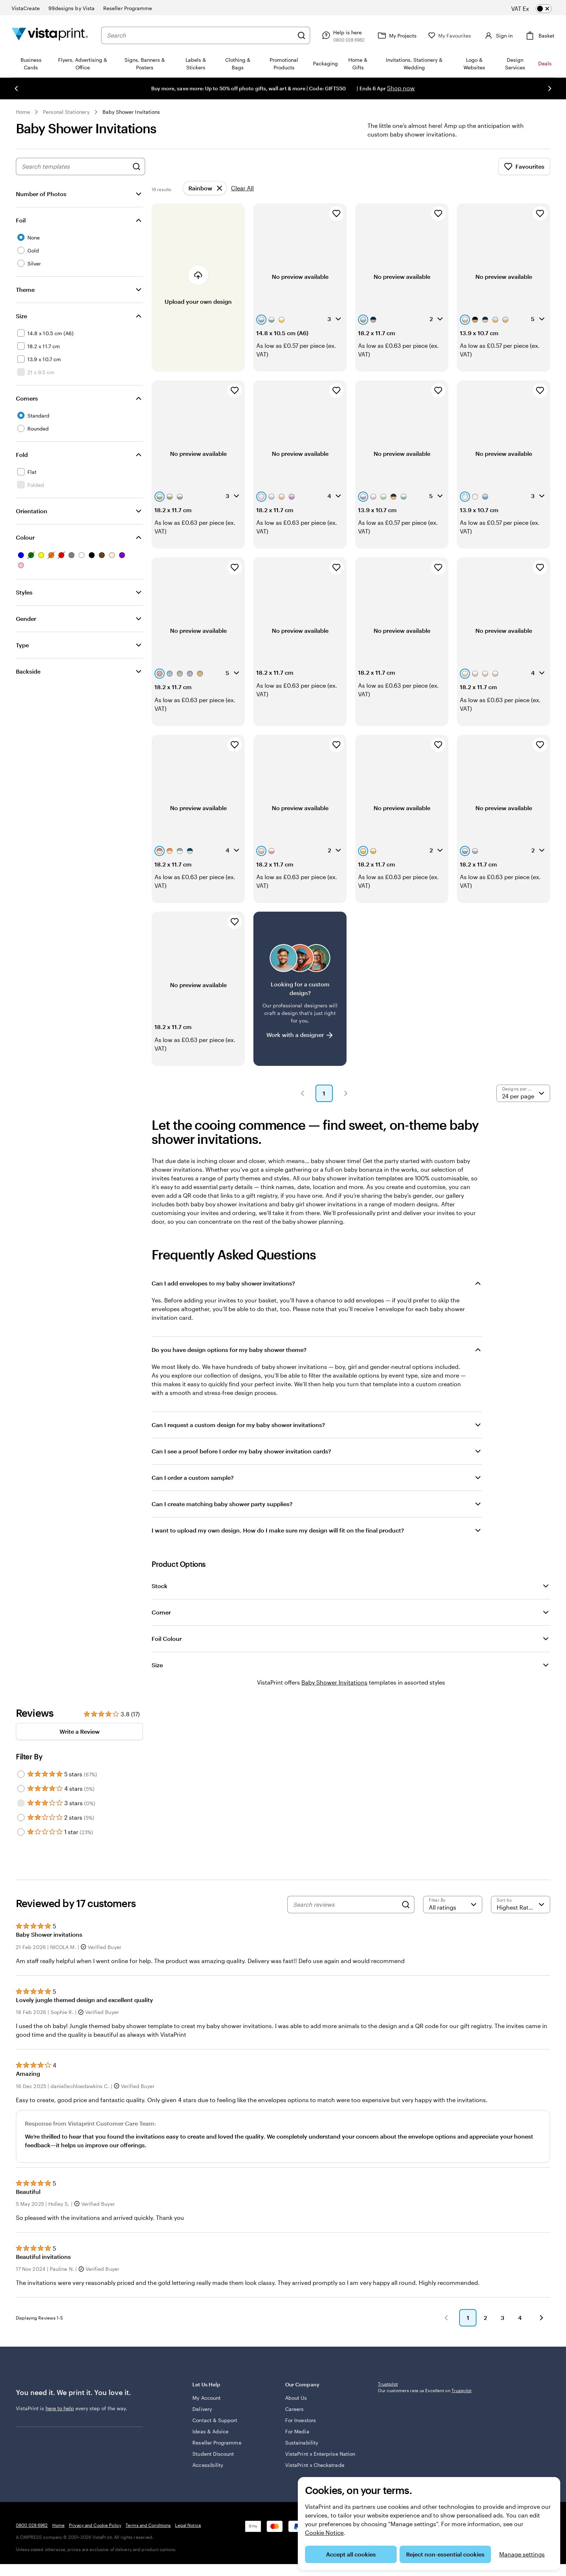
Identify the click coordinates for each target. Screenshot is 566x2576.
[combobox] (199, 35)
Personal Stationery (66, 112)
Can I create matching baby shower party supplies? (222, 1503)
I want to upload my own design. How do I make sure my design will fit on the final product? (278, 1530)
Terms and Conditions (148, 2525)
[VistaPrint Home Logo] (50, 35)
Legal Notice (188, 2525)
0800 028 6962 (32, 2525)
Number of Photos (41, 193)
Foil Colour (167, 1638)
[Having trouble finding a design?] (300, 989)
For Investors (300, 2420)
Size (21, 315)
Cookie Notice (324, 2532)
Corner (161, 1612)
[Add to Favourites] (336, 213)
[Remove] (205, 188)
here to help (59, 2408)
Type (22, 644)
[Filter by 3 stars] (21, 1803)
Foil (21, 220)
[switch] (537, 8)
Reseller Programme (216, 2442)
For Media (297, 2431)
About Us (296, 2398)
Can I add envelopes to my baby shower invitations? (223, 1283)
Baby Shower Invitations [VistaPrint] (334, 1682)
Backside (28, 671)
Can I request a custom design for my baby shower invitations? (238, 1424)
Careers (294, 2409)
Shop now (401, 88)
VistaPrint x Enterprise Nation (320, 2454)
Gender (26, 618)
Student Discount (213, 2454)
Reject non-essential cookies (445, 2554)
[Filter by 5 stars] (21, 1774)
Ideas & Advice (210, 2431)
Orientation (31, 510)
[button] (302, 1093)
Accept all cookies (351, 2554)
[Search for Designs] (136, 166)
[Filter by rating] (452, 1904)
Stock (159, 1585)
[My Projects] (393, 35)
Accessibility (207, 2465)
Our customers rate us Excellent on (424, 2438)
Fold (22, 454)
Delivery (202, 2409)
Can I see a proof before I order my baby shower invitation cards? (241, 1451)
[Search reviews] (345, 1904)
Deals (545, 63)
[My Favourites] (447, 35)
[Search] (298, 35)
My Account (206, 2398)
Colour (25, 537)
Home (23, 112)
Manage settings (522, 2554)
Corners (27, 398)
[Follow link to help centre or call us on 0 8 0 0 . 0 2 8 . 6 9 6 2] (339, 35)
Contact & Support (214, 2420)
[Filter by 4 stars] (21, 1788)
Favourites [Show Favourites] (524, 166)
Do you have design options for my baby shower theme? (229, 1349)
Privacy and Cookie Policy (95, 2525)
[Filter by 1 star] (21, 1832)
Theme (25, 289)
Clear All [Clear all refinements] (242, 188)
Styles (24, 592)
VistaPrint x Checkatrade (314, 2465)
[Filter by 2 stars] (21, 1817)
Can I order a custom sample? (193, 1477)
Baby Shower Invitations (131, 112)
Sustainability (301, 2442)
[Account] (496, 35)
